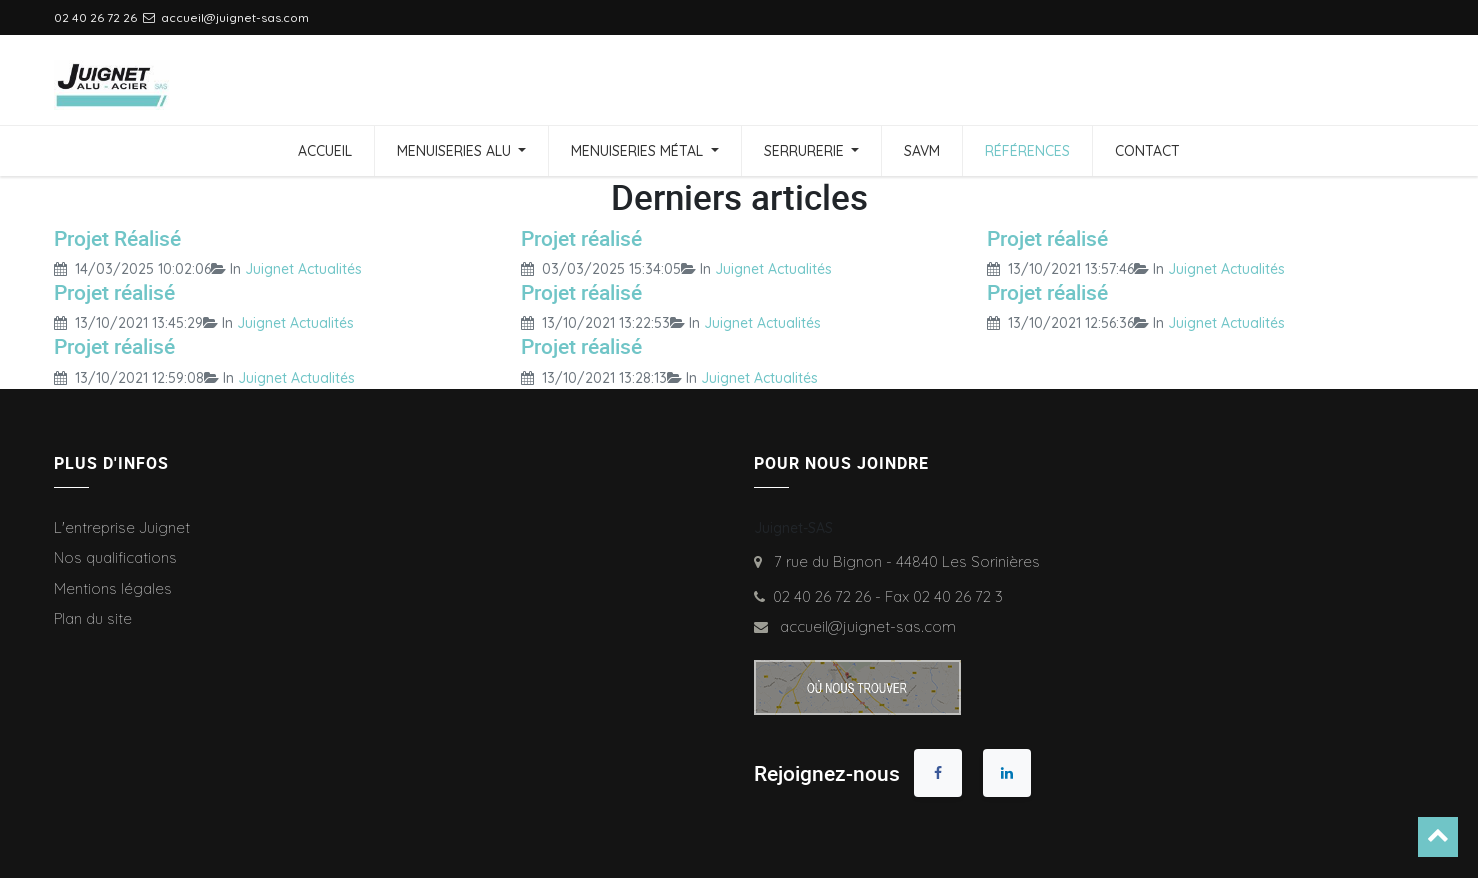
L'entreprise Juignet (122, 527)
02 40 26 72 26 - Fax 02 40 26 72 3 (888, 596)
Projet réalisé (581, 238)
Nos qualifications (115, 557)
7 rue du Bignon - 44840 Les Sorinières (903, 561)
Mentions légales (113, 588)
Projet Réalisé (117, 238)
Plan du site (93, 618)
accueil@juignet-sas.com (864, 626)
